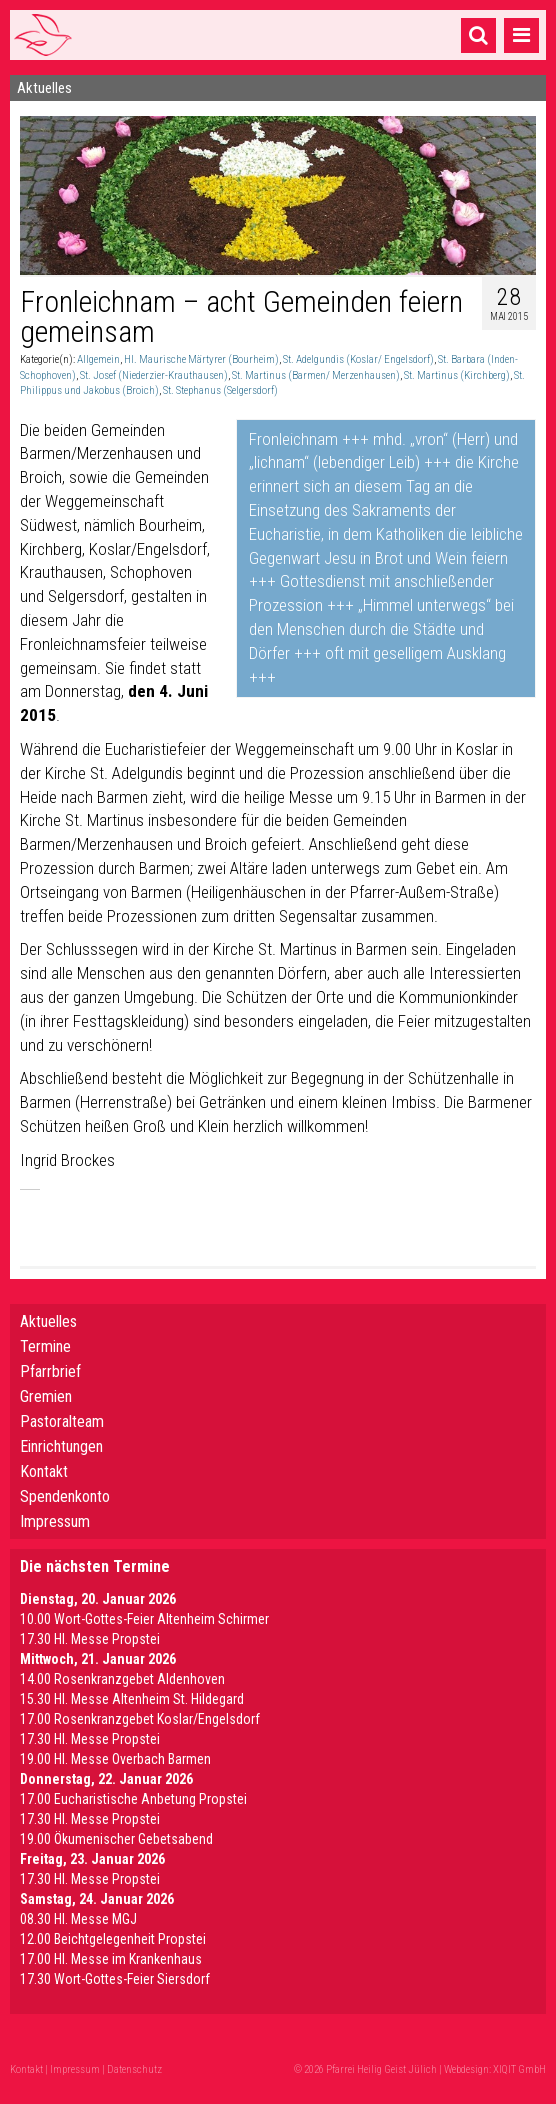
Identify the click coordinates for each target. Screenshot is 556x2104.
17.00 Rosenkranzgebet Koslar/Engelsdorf (140, 1719)
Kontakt (44, 1471)
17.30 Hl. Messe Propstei (90, 1639)
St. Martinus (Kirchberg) (457, 375)
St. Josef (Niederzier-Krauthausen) (154, 375)
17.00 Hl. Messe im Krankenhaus (111, 1959)
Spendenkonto (65, 1496)
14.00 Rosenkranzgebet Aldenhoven (122, 1679)
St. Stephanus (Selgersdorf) (220, 390)
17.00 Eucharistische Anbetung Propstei (133, 1799)
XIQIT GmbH (519, 2069)
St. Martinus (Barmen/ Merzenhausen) (316, 375)
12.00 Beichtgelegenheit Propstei (113, 1939)
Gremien (46, 1396)
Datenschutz (134, 2069)
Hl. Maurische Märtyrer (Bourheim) (201, 359)
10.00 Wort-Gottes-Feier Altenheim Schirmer (144, 1619)
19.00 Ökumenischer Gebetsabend (116, 1839)
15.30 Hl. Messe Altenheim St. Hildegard (132, 1699)
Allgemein (98, 359)
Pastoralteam (62, 1421)
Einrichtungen (61, 1446)
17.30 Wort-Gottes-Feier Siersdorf (115, 1979)
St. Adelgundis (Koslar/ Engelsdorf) (358, 359)
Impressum (55, 1521)
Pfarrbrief (50, 1371)
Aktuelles (48, 1321)
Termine (45, 1346)
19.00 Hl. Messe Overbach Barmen (115, 1759)
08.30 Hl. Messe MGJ (78, 1919)
